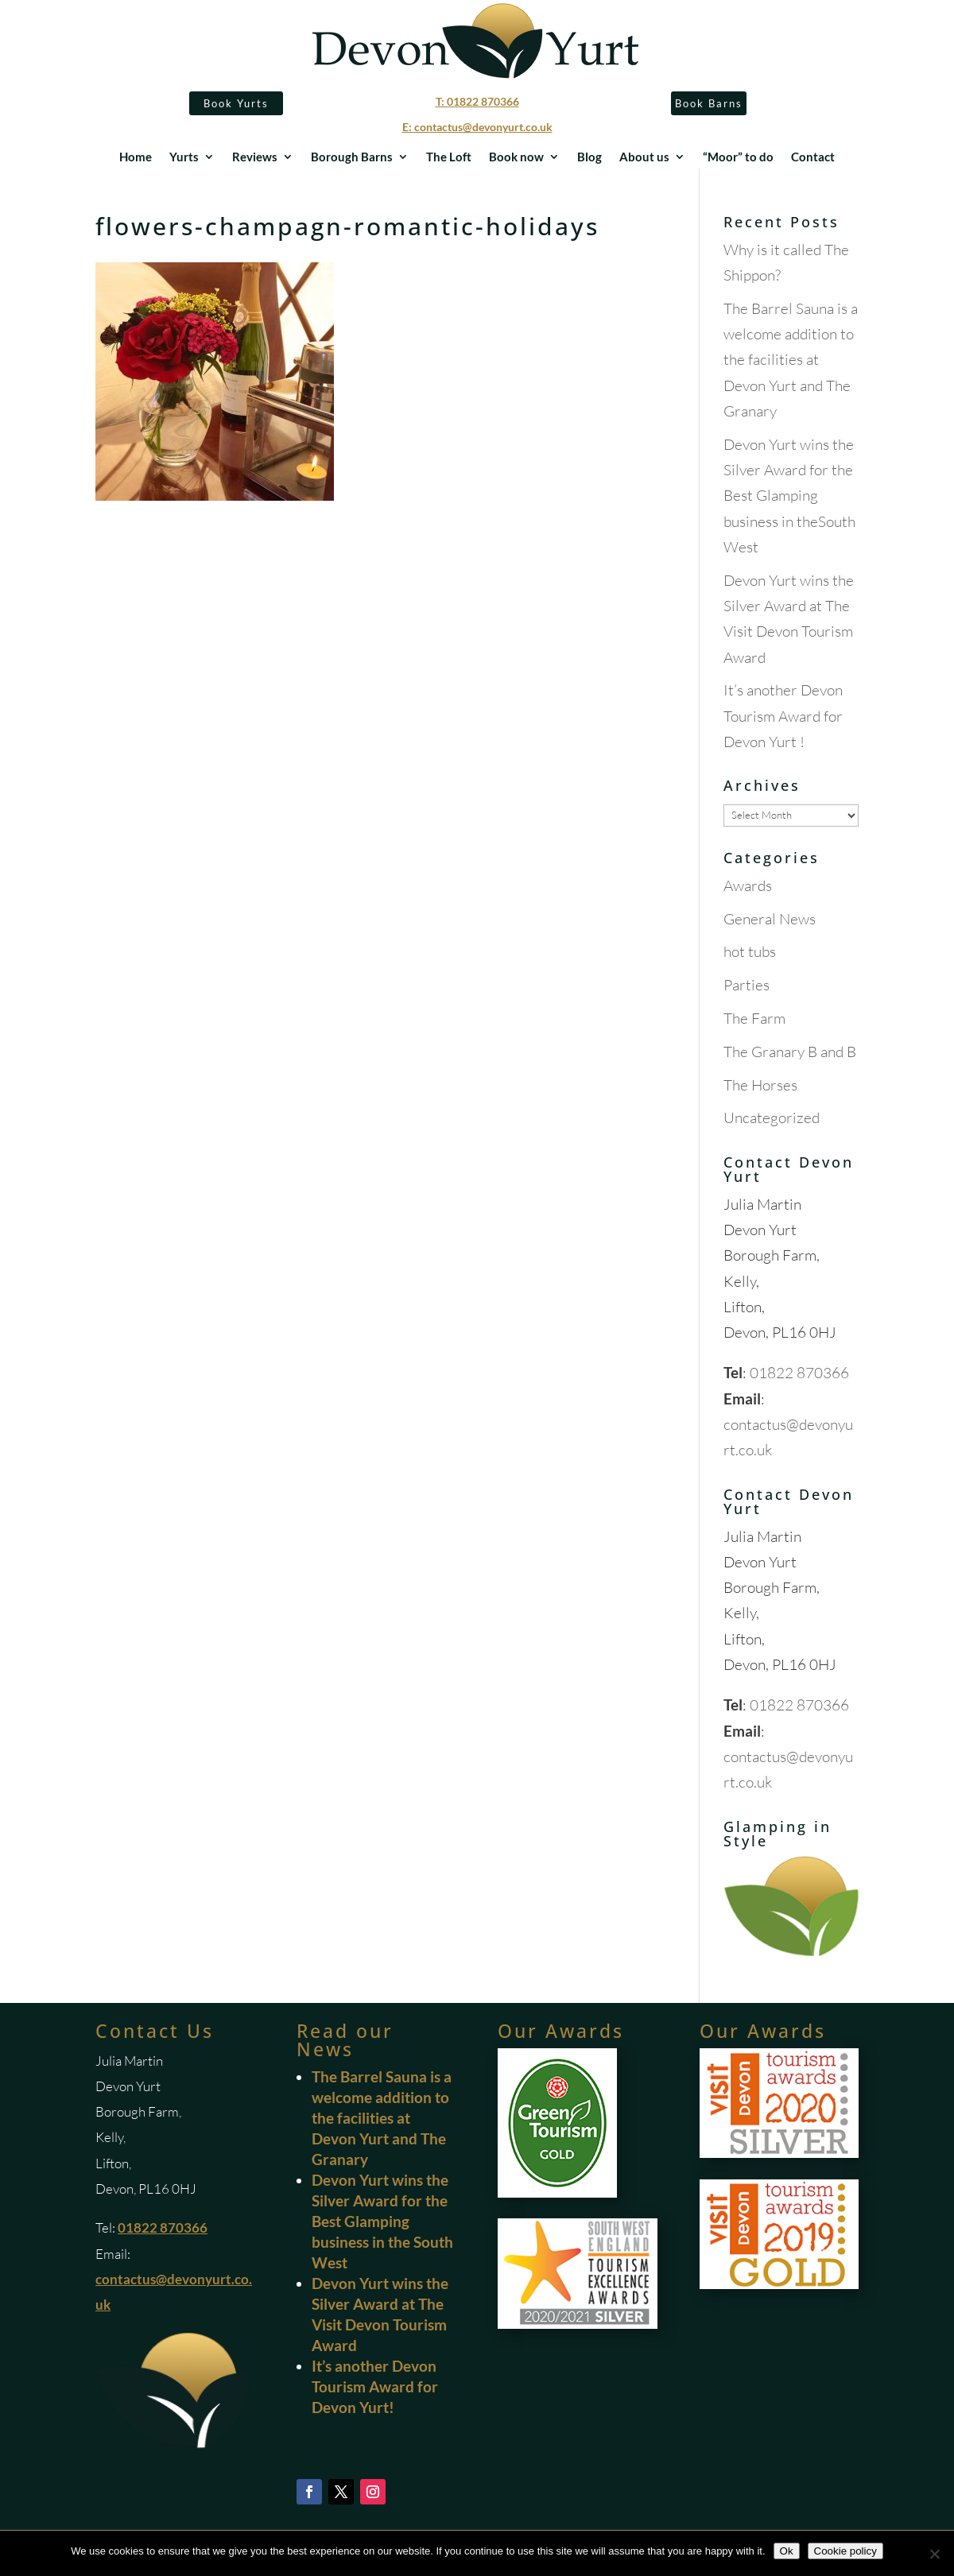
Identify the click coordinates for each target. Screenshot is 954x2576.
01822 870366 (799, 1372)
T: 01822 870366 (477, 101)
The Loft (448, 157)
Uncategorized (771, 1117)
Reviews (254, 157)
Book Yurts (236, 103)
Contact (813, 157)
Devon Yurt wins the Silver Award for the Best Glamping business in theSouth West (789, 495)
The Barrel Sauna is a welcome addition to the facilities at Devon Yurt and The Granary (790, 359)
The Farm (754, 1018)
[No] (934, 2554)
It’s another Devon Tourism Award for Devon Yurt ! (783, 715)
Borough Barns (352, 157)
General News (769, 918)
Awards (747, 885)
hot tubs (749, 951)
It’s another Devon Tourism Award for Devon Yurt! (375, 2386)
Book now (516, 157)
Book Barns (709, 103)
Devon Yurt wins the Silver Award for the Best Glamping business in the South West (382, 2221)
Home (135, 157)
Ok (786, 2551)
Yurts (184, 157)
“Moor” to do (738, 157)
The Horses (760, 1084)
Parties (746, 984)
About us (644, 157)
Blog (589, 157)
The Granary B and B (789, 1051)
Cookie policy (845, 2551)
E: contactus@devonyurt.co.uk (477, 127)
